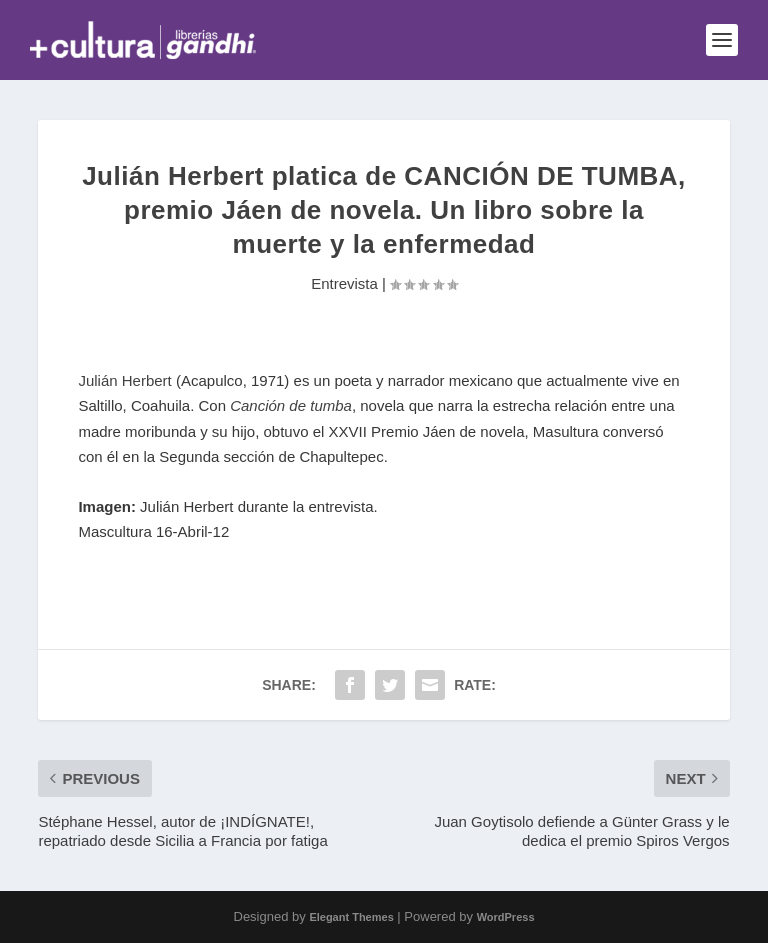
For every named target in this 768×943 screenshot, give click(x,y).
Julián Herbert (124, 380)
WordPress (506, 917)
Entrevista (344, 283)
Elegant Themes (351, 917)
